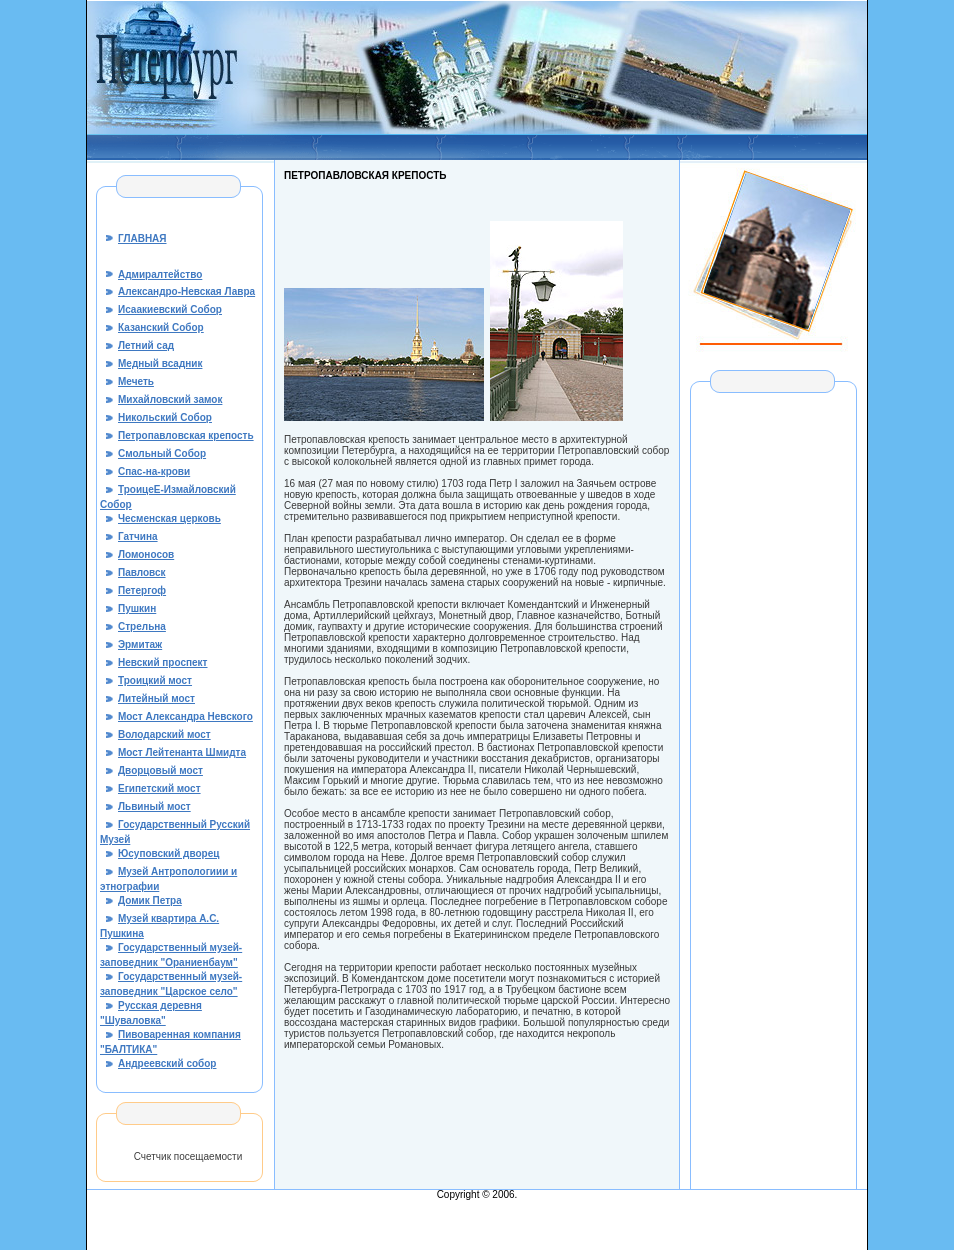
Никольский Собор (165, 417)
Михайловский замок (170, 399)
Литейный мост (156, 698)
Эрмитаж (140, 644)
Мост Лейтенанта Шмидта (182, 752)
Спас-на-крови (154, 471)
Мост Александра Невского (185, 716)
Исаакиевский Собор (170, 309)
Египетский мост (159, 788)
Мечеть (136, 381)
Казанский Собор (161, 327)
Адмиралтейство (160, 274)
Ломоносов (146, 554)
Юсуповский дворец (168, 853)
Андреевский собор (167, 1063)
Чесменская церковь (169, 518)
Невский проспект (163, 662)
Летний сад (146, 345)
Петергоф (142, 590)
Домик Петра (150, 900)
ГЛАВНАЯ (142, 238)
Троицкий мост (155, 680)
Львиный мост (154, 806)
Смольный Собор (162, 453)
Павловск (142, 572)
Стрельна (142, 626)
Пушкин (137, 608)
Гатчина (138, 536)
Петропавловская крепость (186, 435)
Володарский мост (164, 734)
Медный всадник (160, 363)
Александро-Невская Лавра (186, 291)
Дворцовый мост (160, 770)
